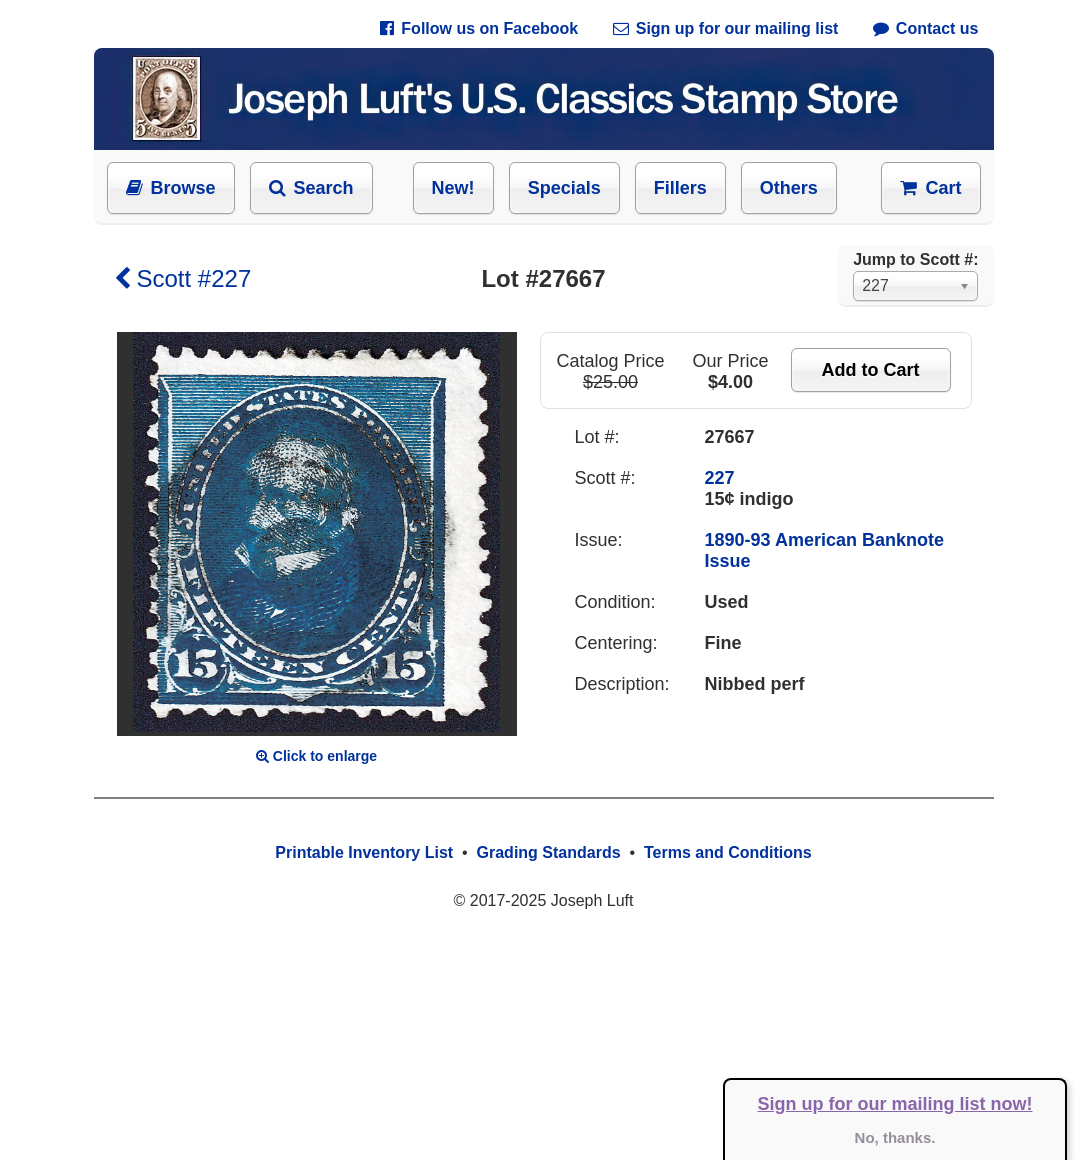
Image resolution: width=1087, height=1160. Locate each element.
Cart (930, 188)
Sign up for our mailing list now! (895, 1104)
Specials (564, 188)
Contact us (926, 28)
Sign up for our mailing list (726, 28)
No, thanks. (895, 1137)
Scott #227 (183, 278)
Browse (171, 188)
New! (453, 188)
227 (720, 478)
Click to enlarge (316, 756)
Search (311, 188)
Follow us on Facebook (479, 28)
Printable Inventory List (364, 852)
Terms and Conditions (728, 852)
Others (789, 188)
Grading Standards (549, 852)
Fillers (680, 188)
